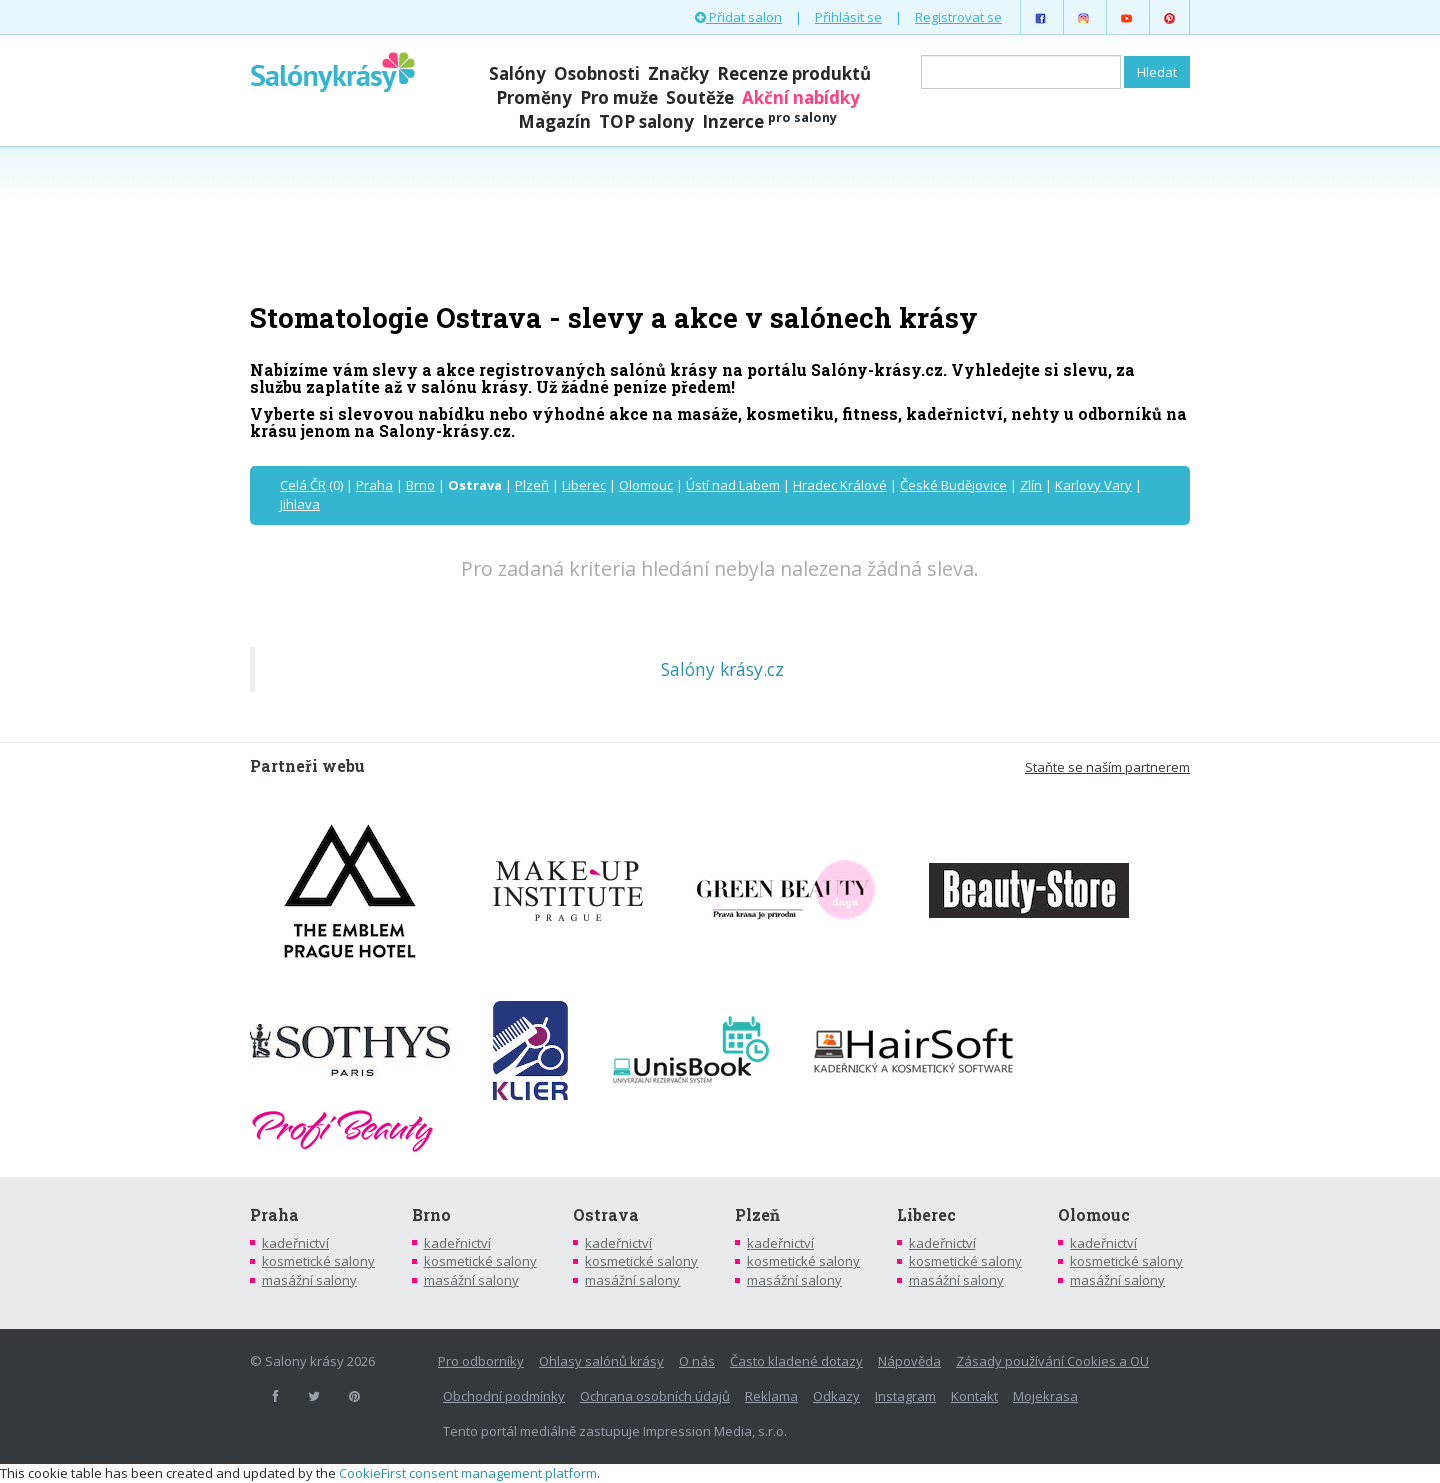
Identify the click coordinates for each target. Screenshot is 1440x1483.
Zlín (1031, 485)
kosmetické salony (318, 1261)
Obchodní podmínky (504, 1396)
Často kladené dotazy (796, 1361)
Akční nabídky (801, 97)
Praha (374, 485)
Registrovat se (958, 17)
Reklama (771, 1396)
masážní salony (309, 1280)
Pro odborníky (481, 1361)
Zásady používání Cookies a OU (1052, 1361)
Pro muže (619, 97)
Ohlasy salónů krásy (601, 1361)
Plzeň (532, 485)
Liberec (584, 485)
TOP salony (646, 121)
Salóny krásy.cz (722, 669)
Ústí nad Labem (733, 485)
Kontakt (974, 1396)
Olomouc (646, 485)
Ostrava (606, 1215)
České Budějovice (953, 485)
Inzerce (769, 121)
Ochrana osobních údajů (655, 1396)
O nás (697, 1361)
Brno (420, 485)
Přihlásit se (848, 17)
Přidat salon (738, 17)
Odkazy (836, 1396)
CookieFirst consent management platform (468, 1473)
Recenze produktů (794, 73)
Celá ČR (303, 485)
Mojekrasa (1045, 1396)
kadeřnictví (295, 1243)
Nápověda (909, 1361)
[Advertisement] (720, 222)
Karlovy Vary (1093, 485)
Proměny (534, 97)
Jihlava (300, 504)
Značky (678, 73)
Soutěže (700, 97)
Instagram (905, 1396)
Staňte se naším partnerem (1107, 767)
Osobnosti (597, 73)
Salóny (517, 73)
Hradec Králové (840, 485)
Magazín (554, 121)
